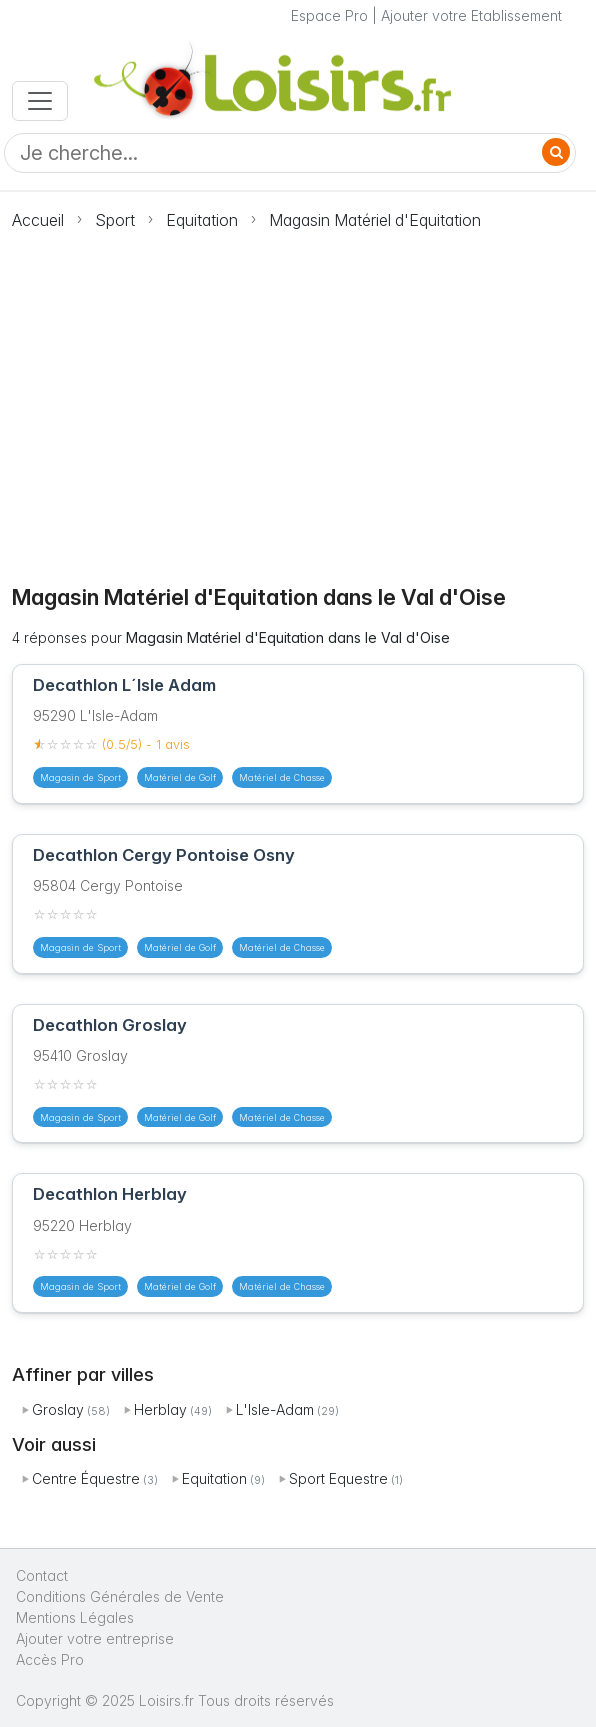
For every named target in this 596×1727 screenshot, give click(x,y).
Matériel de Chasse (282, 777)
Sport (115, 220)
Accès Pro (50, 1659)
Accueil (38, 220)
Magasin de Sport (80, 777)
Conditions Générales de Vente (120, 1596)
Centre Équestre (86, 1478)
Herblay (160, 1409)
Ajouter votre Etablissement (471, 15)
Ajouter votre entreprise (97, 1638)
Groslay (58, 1409)
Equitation (202, 220)
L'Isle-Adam (275, 1409)
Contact (42, 1575)
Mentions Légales (75, 1617)
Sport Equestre (338, 1478)
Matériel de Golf (180, 777)
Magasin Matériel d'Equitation (375, 220)
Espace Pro (329, 15)
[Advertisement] (298, 396)
